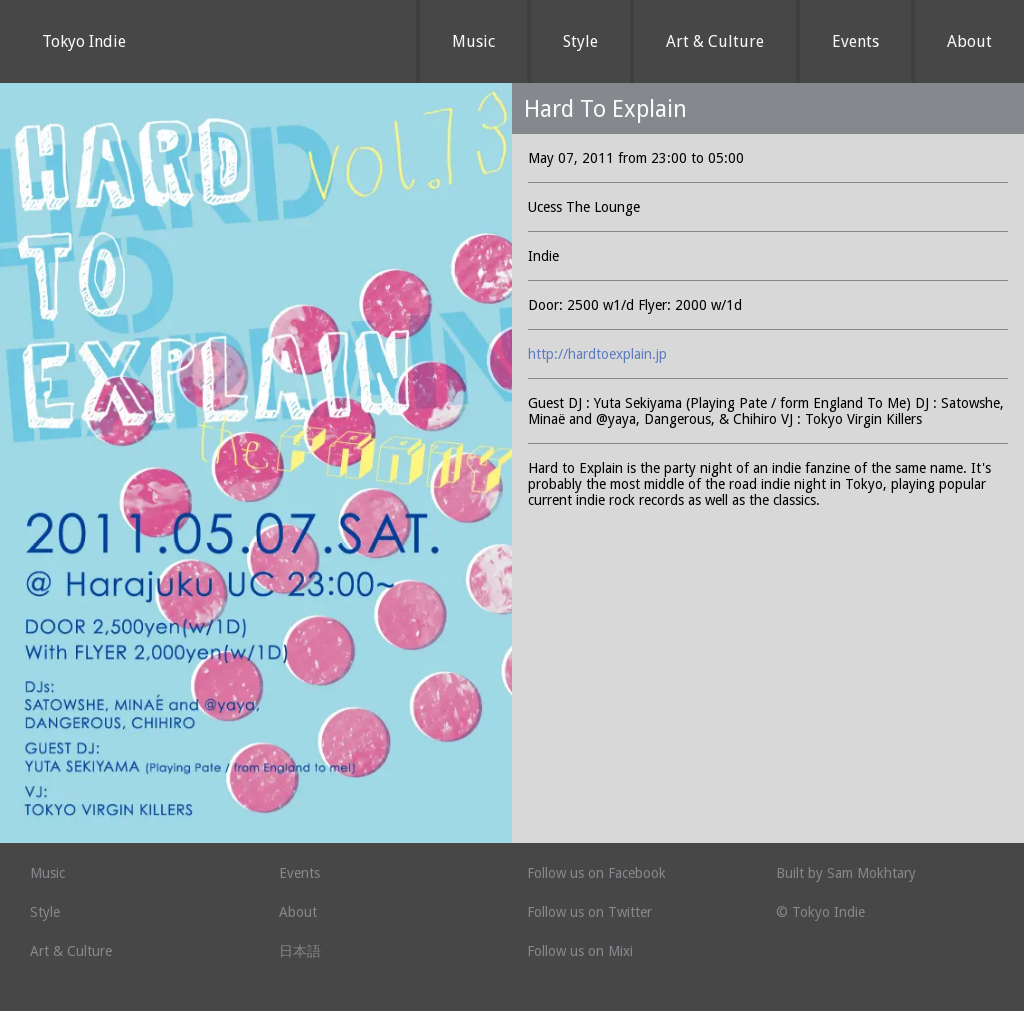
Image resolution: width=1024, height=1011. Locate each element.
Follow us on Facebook (596, 873)
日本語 (300, 951)
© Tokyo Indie (820, 912)
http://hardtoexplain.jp (597, 354)
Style (580, 41)
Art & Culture (715, 41)
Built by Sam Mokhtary (846, 873)
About (969, 41)
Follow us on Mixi (580, 951)
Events (855, 41)
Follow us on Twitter (589, 912)
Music (473, 41)
